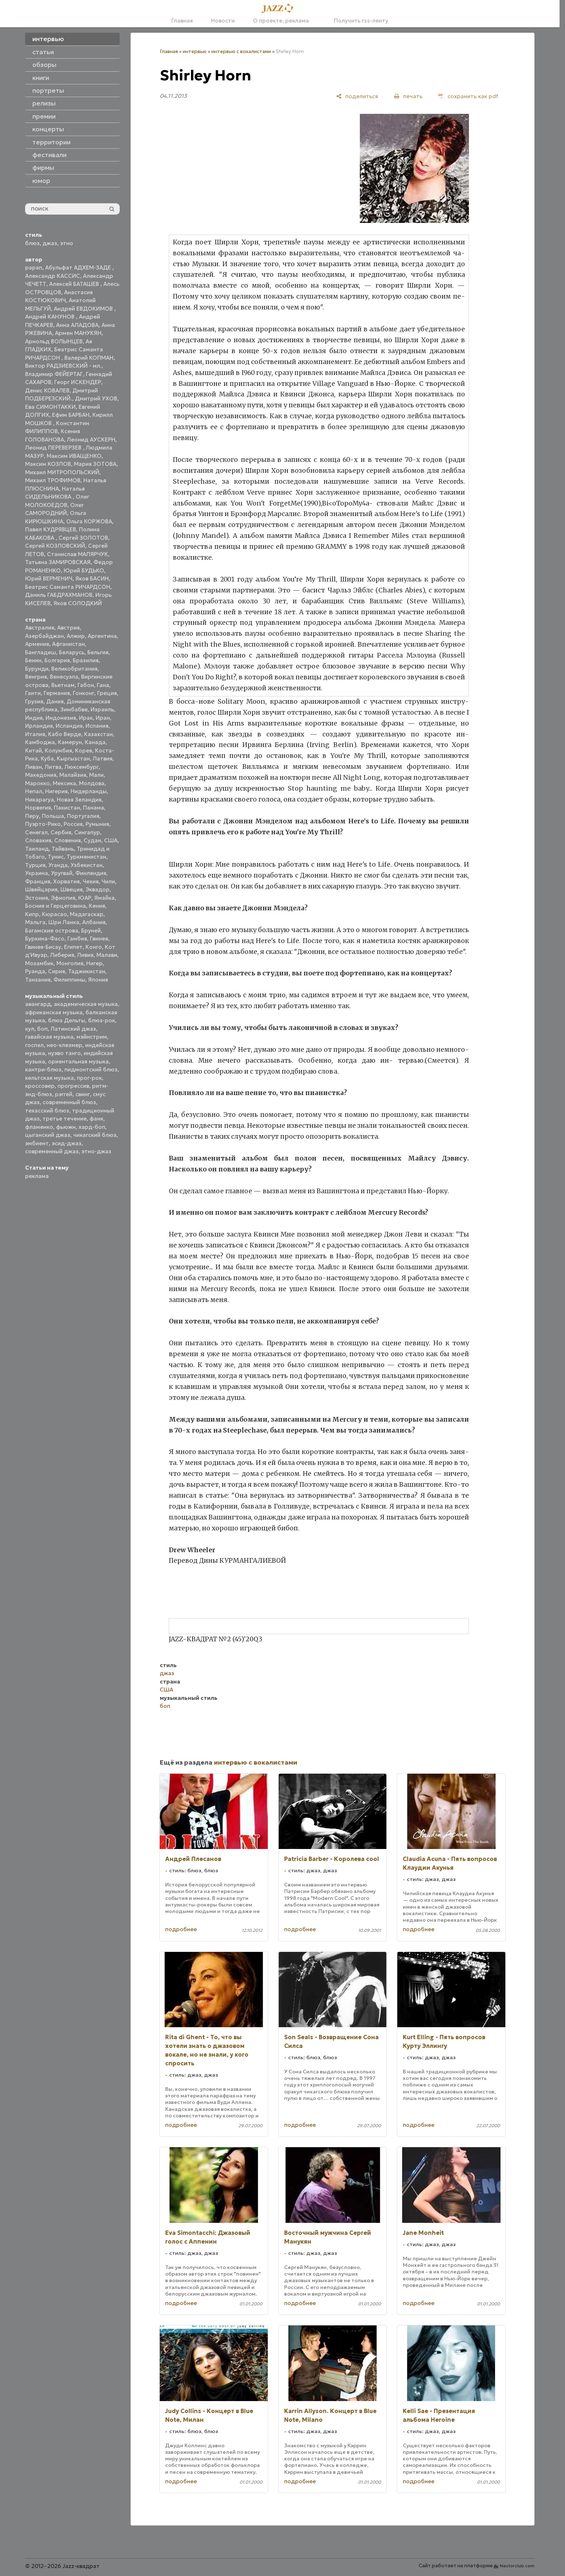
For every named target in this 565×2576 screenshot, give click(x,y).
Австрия (68, 627)
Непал (33, 791)
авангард (38, 1004)
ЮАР (84, 897)
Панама (93, 807)
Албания (94, 922)
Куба (47, 758)
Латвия (102, 758)
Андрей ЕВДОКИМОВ (84, 308)
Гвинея (99, 938)
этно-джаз (96, 1151)
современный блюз (69, 1102)
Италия (35, 734)
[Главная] (280, 9)
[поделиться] (357, 96)
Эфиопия (63, 897)
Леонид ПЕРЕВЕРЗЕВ (54, 447)
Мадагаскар (86, 914)
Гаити (33, 693)
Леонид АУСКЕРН (91, 439)
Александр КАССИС (52, 275)
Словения (67, 840)
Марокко (37, 783)
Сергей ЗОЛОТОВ (83, 537)
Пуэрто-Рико (43, 823)
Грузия (34, 701)
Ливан (33, 766)
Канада (95, 742)
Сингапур (87, 832)
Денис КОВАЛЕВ (47, 390)
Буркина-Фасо (44, 938)
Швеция (71, 889)
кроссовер (40, 1085)
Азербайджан (44, 635)
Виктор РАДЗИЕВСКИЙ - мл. (63, 365)
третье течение (65, 1118)
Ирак (86, 717)
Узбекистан (87, 865)
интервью (195, 51)
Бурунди (36, 668)
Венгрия (36, 676)
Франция (37, 881)
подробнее (181, 1929)
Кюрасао (54, 914)
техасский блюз (47, 1110)
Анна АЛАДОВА (77, 324)
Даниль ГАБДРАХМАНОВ (58, 594)
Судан (92, 840)
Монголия (69, 963)
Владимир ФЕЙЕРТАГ (54, 374)
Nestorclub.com (517, 2565)
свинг (82, 1094)
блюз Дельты (66, 1020)
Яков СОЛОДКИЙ (77, 603)
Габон (85, 685)
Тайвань (63, 848)
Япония (98, 979)
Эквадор (97, 889)
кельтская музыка (49, 1077)
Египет (73, 946)
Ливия (85, 954)
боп (42, 1028)
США (111, 840)
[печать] (408, 96)
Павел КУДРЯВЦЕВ (50, 529)
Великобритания (74, 668)
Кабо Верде (64, 734)
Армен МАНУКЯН (78, 333)
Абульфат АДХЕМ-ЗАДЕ (78, 267)
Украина (36, 873)
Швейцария (41, 889)
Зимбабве (74, 709)
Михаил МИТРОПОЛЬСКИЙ (62, 472)
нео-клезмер (64, 1045)
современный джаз (52, 1151)
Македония (40, 774)
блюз (32, 243)
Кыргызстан (73, 758)
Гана (103, 685)
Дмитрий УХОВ (96, 398)
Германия (57, 693)
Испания (96, 725)
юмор (41, 181)
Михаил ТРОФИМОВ (52, 480)
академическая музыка (86, 1004)
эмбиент (37, 1143)
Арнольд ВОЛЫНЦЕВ (54, 341)
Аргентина (102, 635)
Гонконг (83, 693)
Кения (97, 905)
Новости (223, 20)
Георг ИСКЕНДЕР (77, 382)
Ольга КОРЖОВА (89, 521)
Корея (83, 750)
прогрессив (73, 1085)
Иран (103, 717)
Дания (55, 701)
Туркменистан (86, 856)
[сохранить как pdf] (468, 96)
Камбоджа (40, 742)
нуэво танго (64, 1053)
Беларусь (71, 652)
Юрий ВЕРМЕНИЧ (48, 578)
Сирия (56, 971)
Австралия (39, 627)
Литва (53, 766)
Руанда (35, 971)
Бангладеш (40, 652)
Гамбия (77, 938)
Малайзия (72, 774)
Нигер (94, 963)
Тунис (56, 856)
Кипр (32, 914)
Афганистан (68, 643)
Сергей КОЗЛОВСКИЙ (55, 545)
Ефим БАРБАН (70, 414)
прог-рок (89, 1077)
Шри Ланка (63, 922)
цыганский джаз (47, 1134)
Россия (73, 823)
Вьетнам (63, 685)
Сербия (61, 832)
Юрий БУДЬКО (84, 570)
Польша (53, 815)
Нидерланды (89, 791)
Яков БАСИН (92, 578)
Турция (35, 865)
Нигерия (56, 791)
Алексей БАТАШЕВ (74, 283)
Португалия (83, 815)
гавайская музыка (49, 1036)
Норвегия (38, 807)
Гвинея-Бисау (43, 946)
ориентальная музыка (78, 1061)
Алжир (76, 635)
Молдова (91, 783)
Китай (33, 750)
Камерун (70, 742)
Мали (96, 774)
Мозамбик (39, 963)
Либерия (62, 954)
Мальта (35, 922)
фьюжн (66, 1126)
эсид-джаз (66, 1143)
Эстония (36, 897)
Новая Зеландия (79, 799)
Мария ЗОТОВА (95, 463)
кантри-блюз (43, 1069)
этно (66, 243)
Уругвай (61, 873)
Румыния (97, 823)
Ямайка (104, 897)
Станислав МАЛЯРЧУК (77, 554)
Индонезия (60, 717)
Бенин (33, 660)
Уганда (58, 865)
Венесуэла (64, 676)
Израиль (102, 709)
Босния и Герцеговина (55, 905)
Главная (182, 20)
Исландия (69, 725)
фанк (96, 1118)
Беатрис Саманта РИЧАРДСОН (67, 586)
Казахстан (98, 734)
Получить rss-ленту (357, 20)
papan (33, 267)
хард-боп (92, 1126)
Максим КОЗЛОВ (48, 463)
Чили (108, 881)
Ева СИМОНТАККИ (50, 406)
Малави (106, 954)
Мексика (64, 783)
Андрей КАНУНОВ (50, 316)
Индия (34, 717)
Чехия (91, 881)
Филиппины (69, 979)
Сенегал (36, 832)
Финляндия (90, 873)
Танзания (38, 979)
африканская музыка (54, 1012)
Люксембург (81, 766)
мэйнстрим (91, 1036)
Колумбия (58, 750)
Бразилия (86, 660)
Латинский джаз (73, 1028)
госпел (34, 1045)
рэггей (63, 1094)
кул (29, 1028)
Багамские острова (51, 930)
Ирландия (39, 725)
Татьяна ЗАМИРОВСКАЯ (58, 562)
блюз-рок (101, 1020)
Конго (93, 946)
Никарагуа (39, 799)
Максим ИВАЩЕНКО (74, 455)
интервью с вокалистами (241, 51)
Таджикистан (86, 971)
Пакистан (67, 807)
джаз (50, 243)
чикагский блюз (94, 1134)
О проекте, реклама (281, 20)
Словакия (38, 840)
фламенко (39, 1126)
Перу (32, 815)
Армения (37, 643)
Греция (107, 693)
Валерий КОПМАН (89, 357)
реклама (37, 1176)
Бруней (91, 930)
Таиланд (37, 848)
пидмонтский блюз (91, 1069)
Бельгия (97, 652)
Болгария (57, 660)
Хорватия (66, 881)
